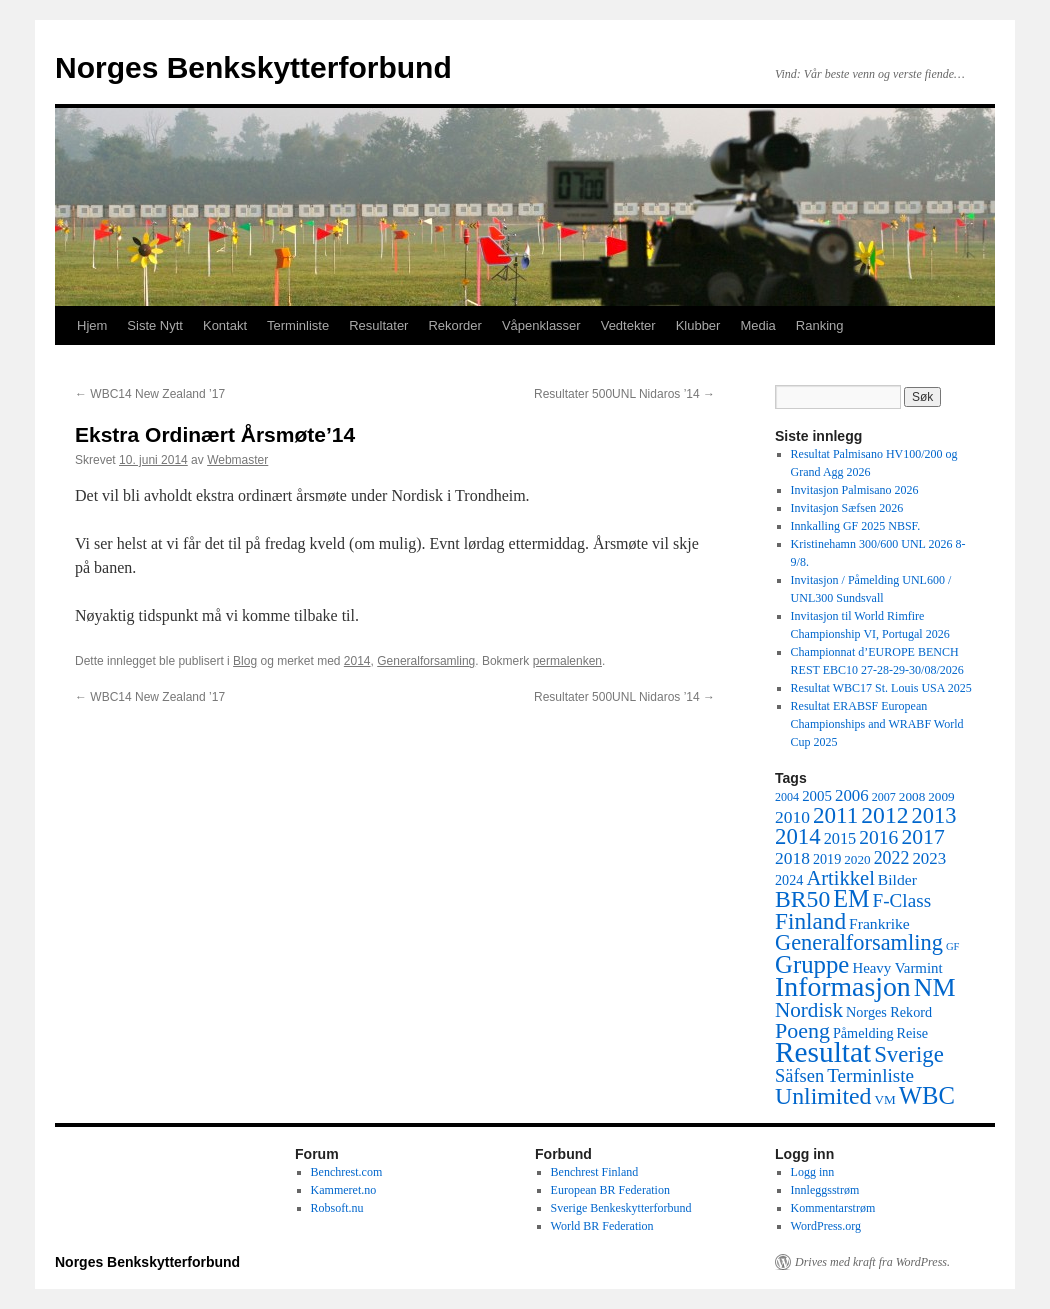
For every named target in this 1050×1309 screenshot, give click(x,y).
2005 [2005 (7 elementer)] (817, 796)
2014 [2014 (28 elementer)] (798, 836)
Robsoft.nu (337, 1208)
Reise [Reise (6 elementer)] (913, 1033)
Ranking (820, 325)
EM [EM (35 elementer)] (851, 898)
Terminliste (298, 325)
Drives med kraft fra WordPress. (872, 1262)
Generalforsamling (426, 661)
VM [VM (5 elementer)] (885, 1099)
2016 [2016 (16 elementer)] (878, 837)
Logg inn (813, 1172)
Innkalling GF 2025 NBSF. (856, 526)
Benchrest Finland (595, 1172)
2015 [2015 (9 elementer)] (840, 838)
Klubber (698, 325)
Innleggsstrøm (825, 1190)
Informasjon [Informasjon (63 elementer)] (843, 986)
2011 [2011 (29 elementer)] (835, 815)
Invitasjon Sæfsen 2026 (847, 508)
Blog (245, 661)
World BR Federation (602, 1226)
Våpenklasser (541, 325)
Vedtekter (628, 325)
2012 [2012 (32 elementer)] (884, 815)
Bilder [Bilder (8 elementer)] (897, 879)
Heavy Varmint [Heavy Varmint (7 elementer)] (897, 968)
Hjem (92, 325)
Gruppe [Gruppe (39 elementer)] (812, 964)
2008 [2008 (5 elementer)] (912, 796)
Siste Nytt (155, 325)
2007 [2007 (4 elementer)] (884, 797)
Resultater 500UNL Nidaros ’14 (624, 394)
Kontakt (225, 325)
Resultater (378, 325)
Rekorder (454, 325)
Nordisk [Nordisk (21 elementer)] (809, 1010)
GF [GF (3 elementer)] (953, 946)
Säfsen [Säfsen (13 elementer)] (799, 1076)
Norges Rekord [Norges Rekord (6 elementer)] (889, 1012)
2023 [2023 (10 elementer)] (929, 858)
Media (757, 325)
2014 (357, 661)
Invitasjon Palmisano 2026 (855, 490)
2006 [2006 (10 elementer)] (852, 795)
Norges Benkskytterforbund (253, 67)
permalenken (567, 661)
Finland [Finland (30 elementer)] (810, 921)
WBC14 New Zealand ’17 (150, 394)
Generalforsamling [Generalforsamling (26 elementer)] (859, 942)
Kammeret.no (344, 1190)
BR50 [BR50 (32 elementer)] (802, 899)
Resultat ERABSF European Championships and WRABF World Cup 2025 (877, 724)
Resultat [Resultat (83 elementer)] (823, 1052)
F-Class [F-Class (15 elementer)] (902, 900)
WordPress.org (826, 1226)
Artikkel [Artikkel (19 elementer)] (840, 878)
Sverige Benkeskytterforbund (621, 1208)
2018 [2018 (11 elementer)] (792, 858)
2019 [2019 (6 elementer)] (827, 859)
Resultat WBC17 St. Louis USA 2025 (881, 688)
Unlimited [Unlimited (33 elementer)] (823, 1096)
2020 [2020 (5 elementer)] (857, 859)
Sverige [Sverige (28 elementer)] (909, 1054)
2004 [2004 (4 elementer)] (787, 797)
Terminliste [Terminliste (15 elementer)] (870, 1075)
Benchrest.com (347, 1172)
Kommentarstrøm (833, 1208)
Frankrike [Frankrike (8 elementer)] (879, 923)
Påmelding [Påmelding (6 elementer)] (863, 1033)
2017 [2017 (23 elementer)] (922, 837)
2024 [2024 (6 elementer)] (789, 880)
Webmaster (237, 460)
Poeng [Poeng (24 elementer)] (802, 1030)
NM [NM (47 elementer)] (935, 987)
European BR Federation (610, 1190)
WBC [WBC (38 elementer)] (927, 1095)
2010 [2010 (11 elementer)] (792, 817)
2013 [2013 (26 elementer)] (934, 815)
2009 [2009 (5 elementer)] (941, 796)
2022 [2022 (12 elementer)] (892, 858)
